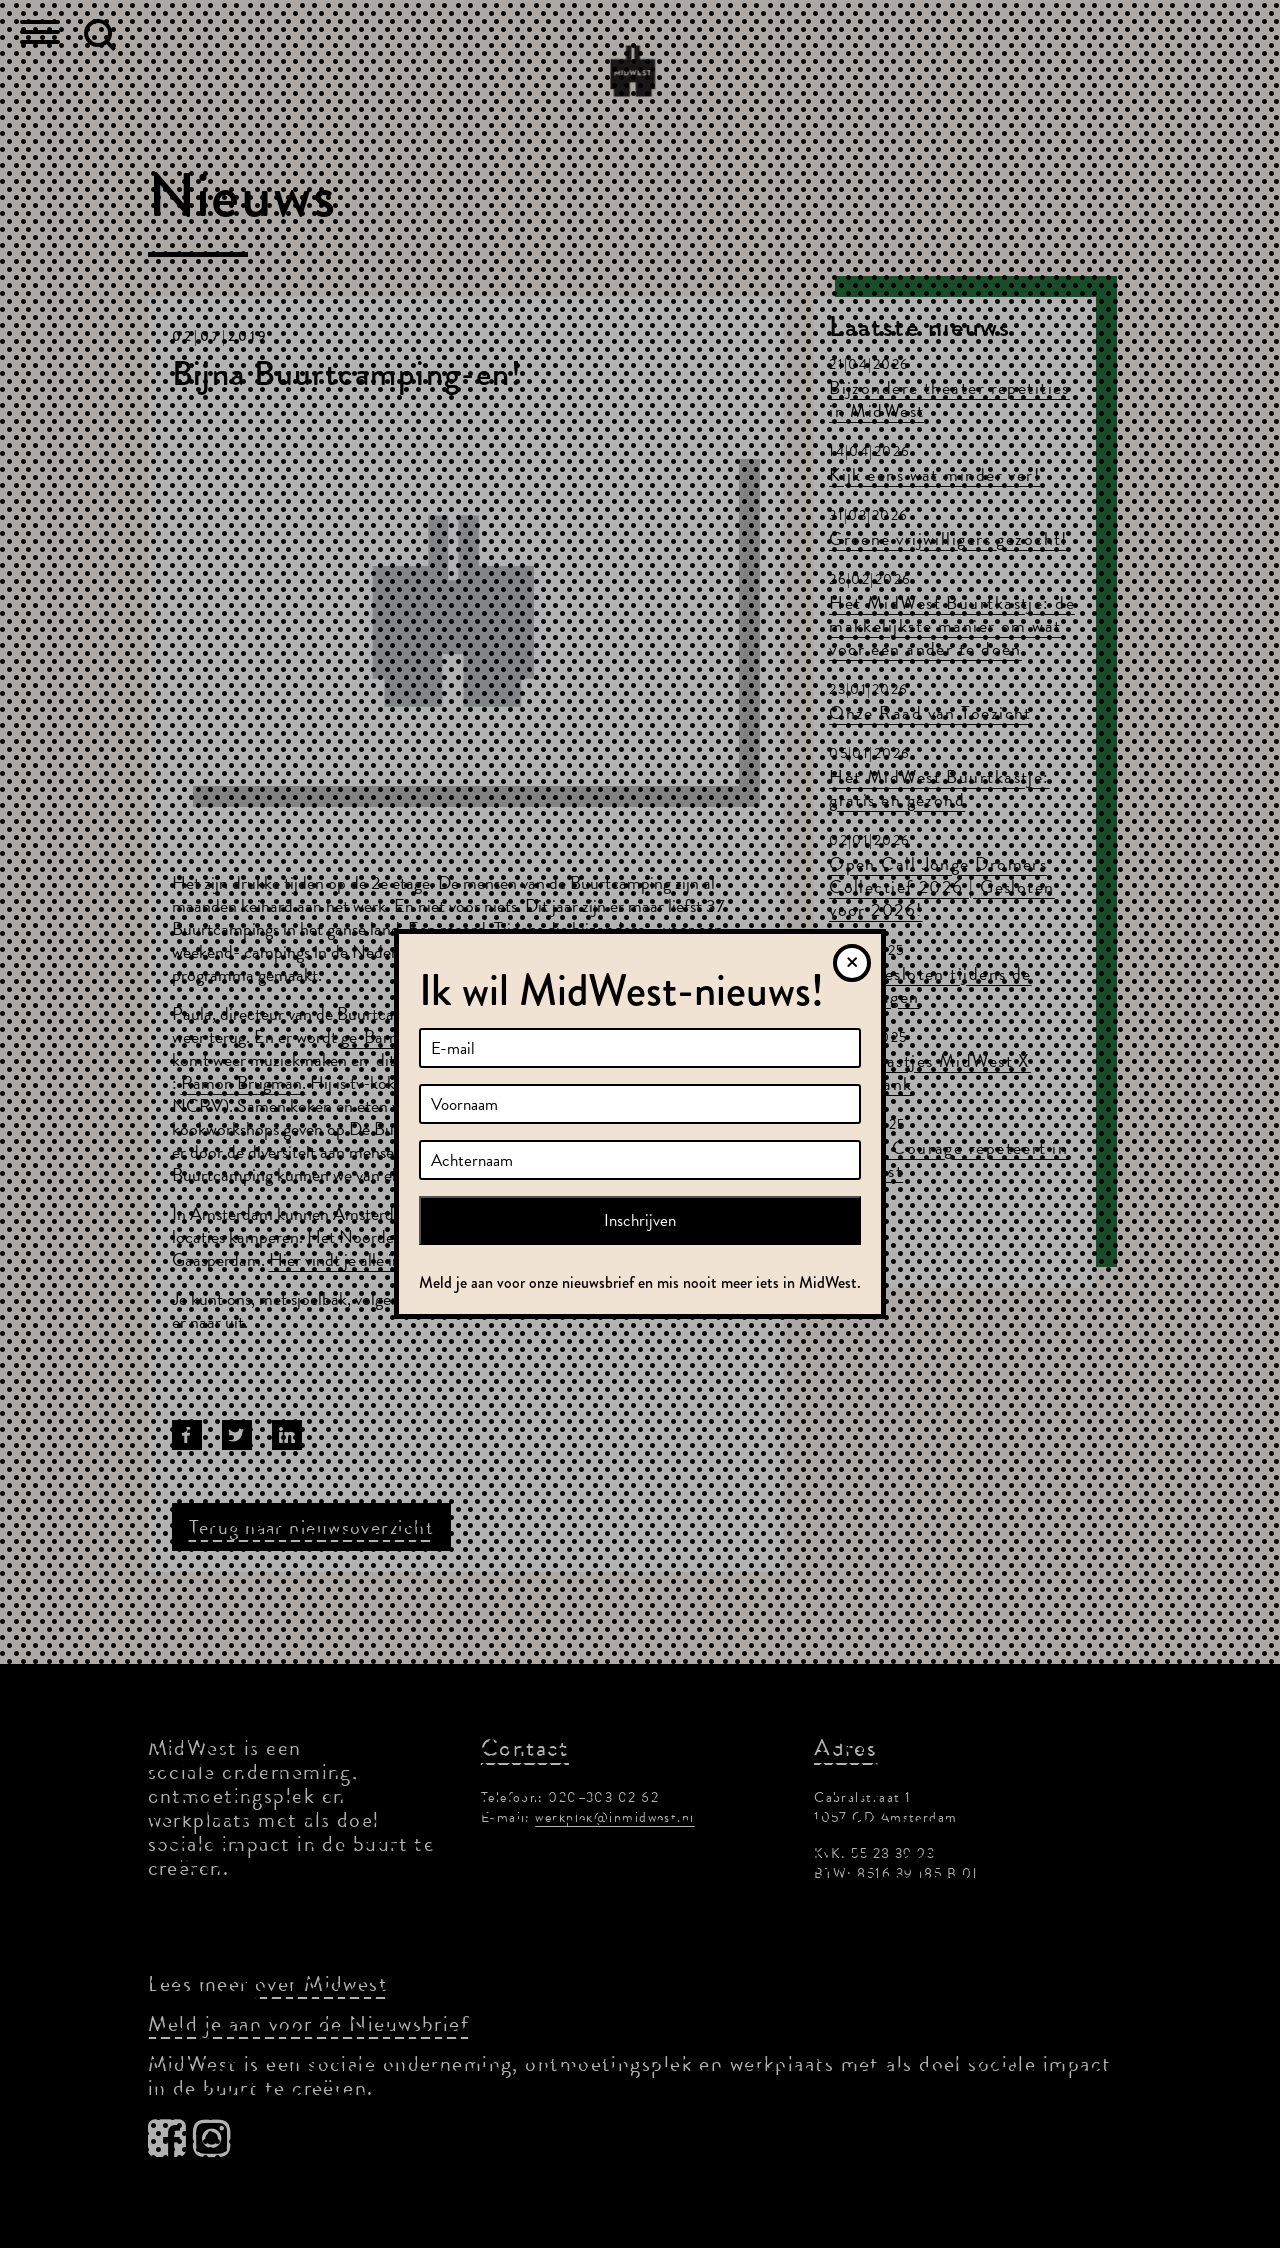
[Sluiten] (852, 963)
